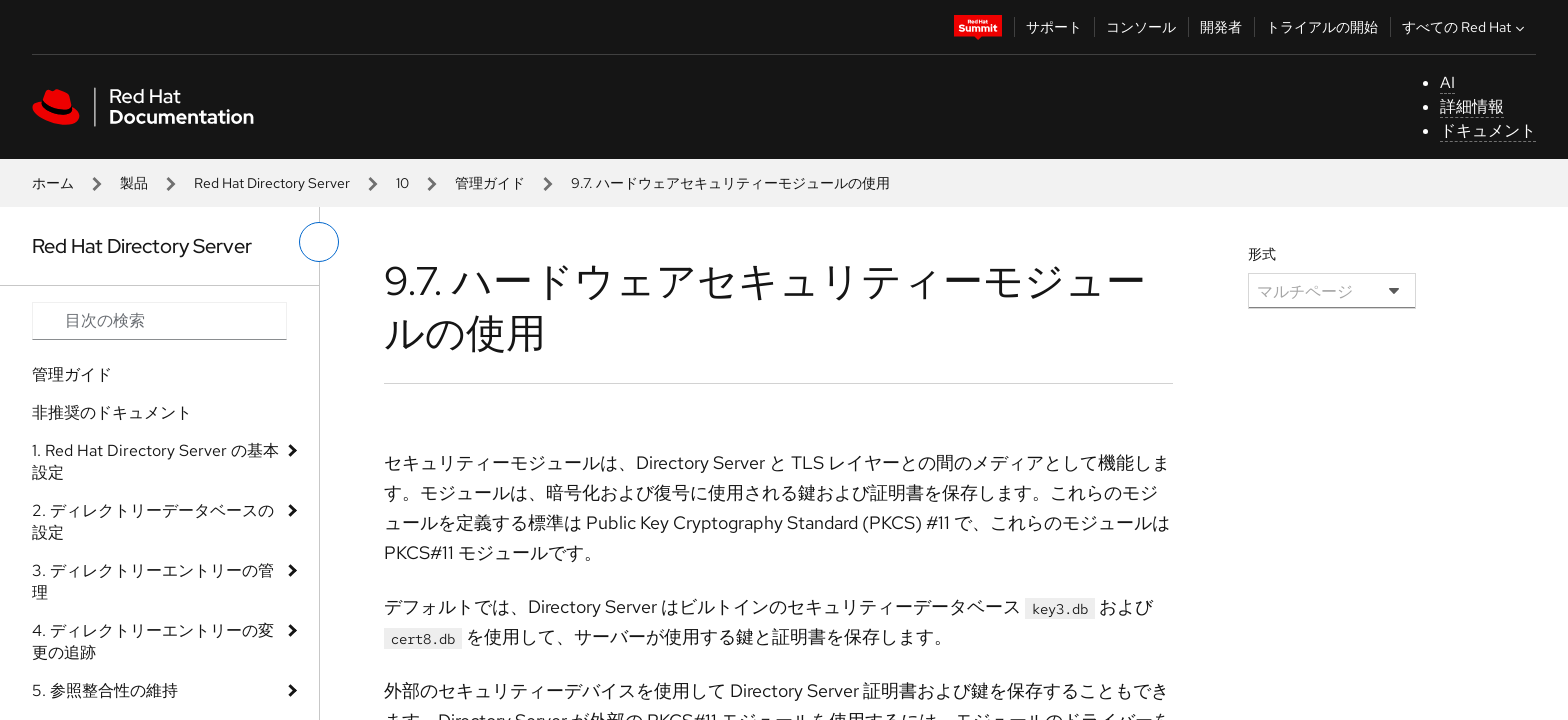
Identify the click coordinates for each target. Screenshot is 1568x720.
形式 (1262, 254)
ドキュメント (1488, 130)
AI (1447, 82)
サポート (1054, 27)
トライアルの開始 (1322, 27)
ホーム (53, 183)
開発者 (1221, 27)
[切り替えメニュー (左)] (319, 242)
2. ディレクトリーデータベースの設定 (153, 521)
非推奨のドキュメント (112, 412)
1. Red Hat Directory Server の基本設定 (155, 461)
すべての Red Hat (1465, 27)
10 (402, 183)
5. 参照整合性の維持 (105, 690)
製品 (134, 183)
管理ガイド (490, 183)
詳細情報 (1472, 106)
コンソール (1141, 27)
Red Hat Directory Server (272, 183)
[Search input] (159, 321)
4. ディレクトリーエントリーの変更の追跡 (153, 641)
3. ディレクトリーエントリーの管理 (153, 581)
